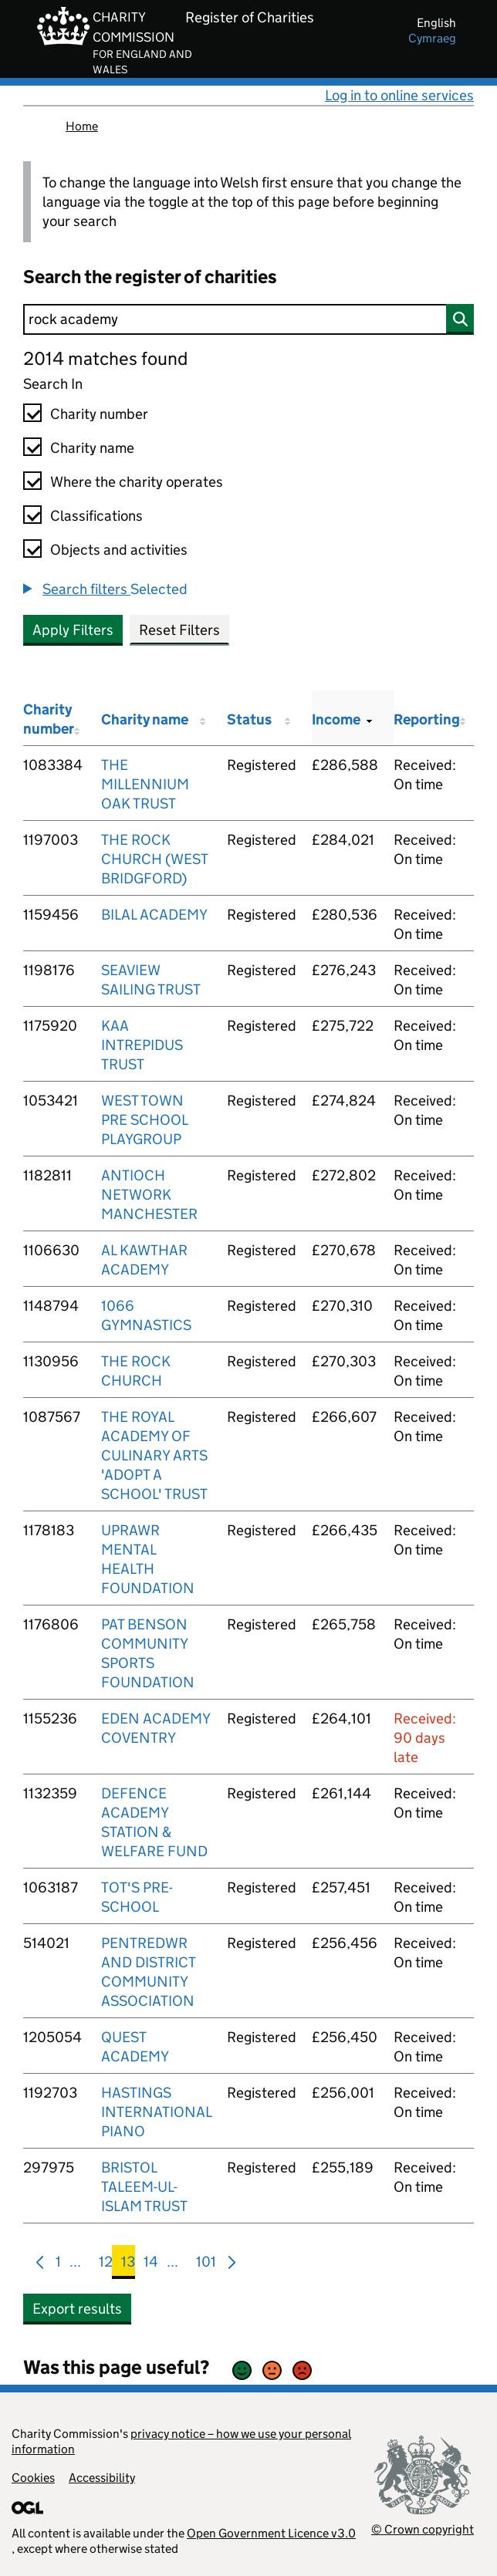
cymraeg (432, 38)
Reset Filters (179, 630)
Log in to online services (399, 95)
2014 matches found (105, 358)
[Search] (248, 319)
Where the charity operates (136, 482)
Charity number (99, 414)
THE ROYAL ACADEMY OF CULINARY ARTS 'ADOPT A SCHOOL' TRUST (154, 1455)
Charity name (92, 448)
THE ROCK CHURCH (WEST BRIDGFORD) (154, 859)
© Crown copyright (422, 2529)
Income (336, 719)
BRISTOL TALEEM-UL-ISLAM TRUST (144, 2187)
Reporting (427, 719)
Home (82, 126)
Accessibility (102, 2477)
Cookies (33, 2477)
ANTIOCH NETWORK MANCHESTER (149, 1194)
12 (106, 2265)
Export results (77, 2309)
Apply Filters (72, 630)
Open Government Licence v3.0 (271, 2533)
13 (128, 2265)
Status (249, 719)
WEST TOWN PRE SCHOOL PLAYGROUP (144, 1120)
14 (151, 2265)
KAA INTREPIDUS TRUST (142, 1045)
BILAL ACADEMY (154, 914)
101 (206, 2265)
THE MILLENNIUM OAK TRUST (145, 784)
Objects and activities (119, 550)
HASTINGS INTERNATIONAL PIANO (156, 2112)
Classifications (96, 516)
